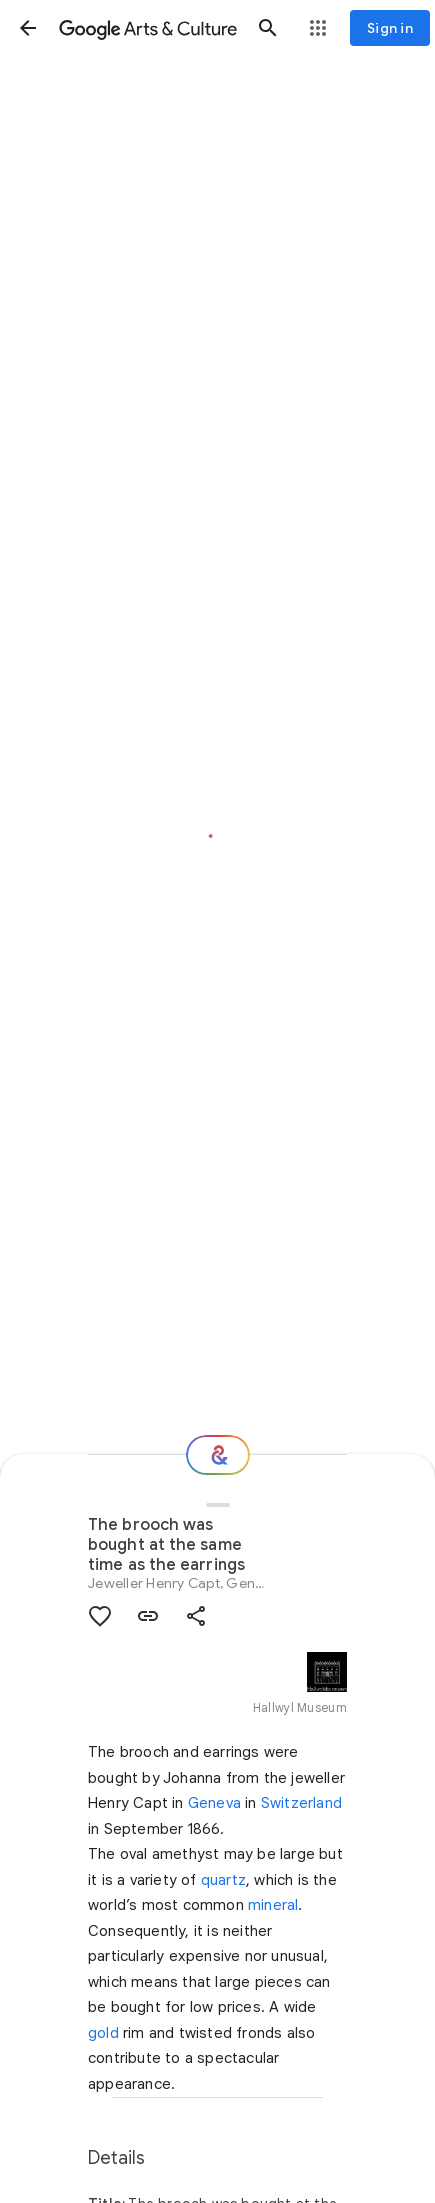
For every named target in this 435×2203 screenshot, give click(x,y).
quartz (223, 1880)
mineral (273, 1905)
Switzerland (301, 1803)
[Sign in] (390, 28)
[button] (28, 28)
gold (103, 2033)
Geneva (214, 1803)
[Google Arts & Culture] (148, 28)
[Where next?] (218, 1455)
